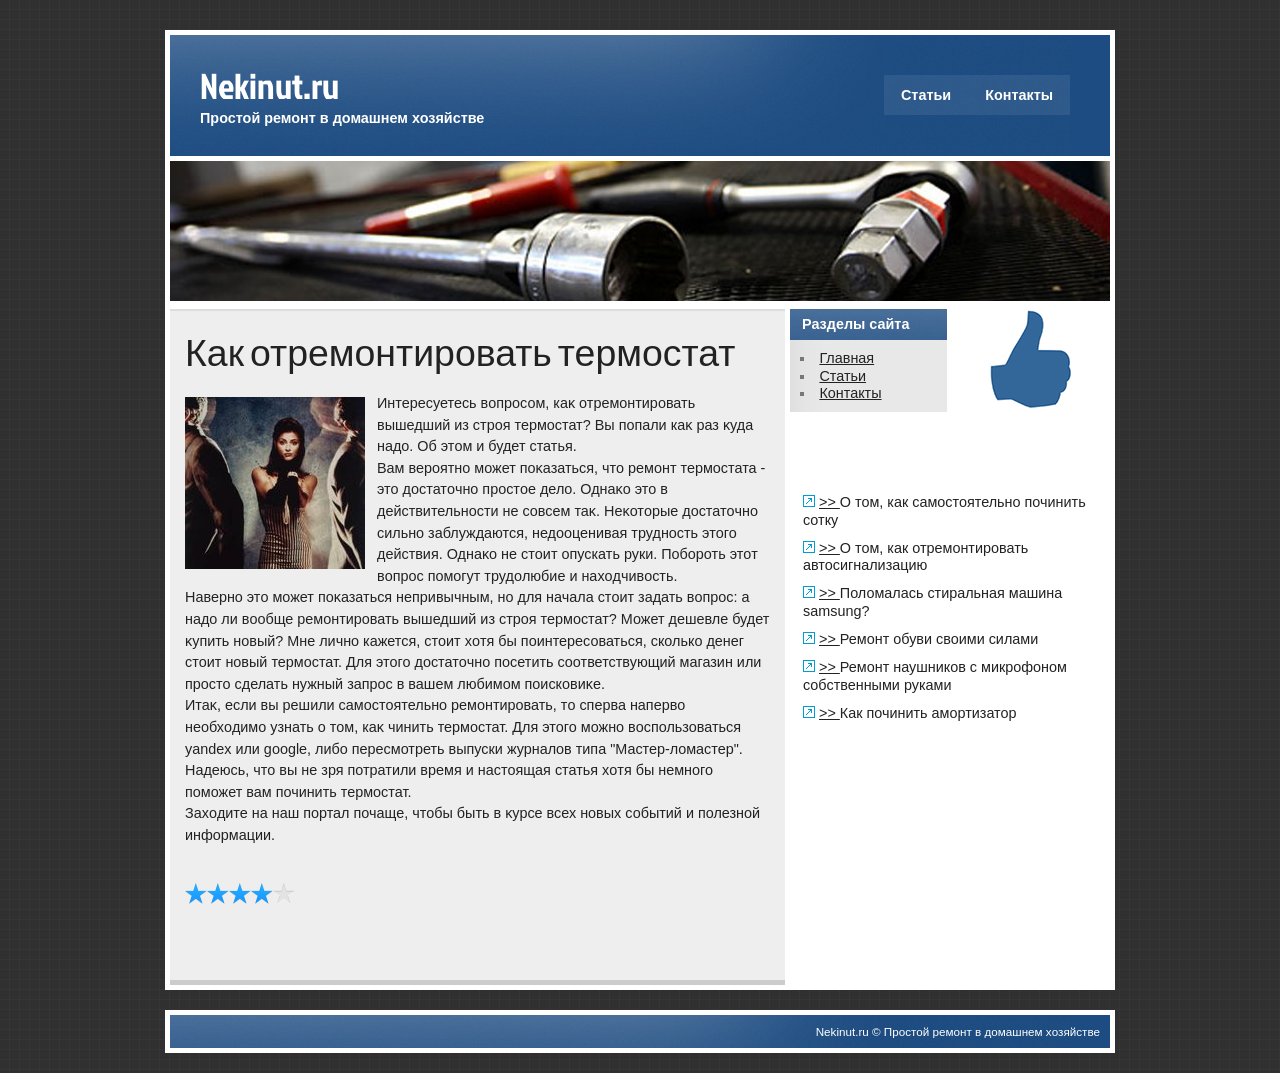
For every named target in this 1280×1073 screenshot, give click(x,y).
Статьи (926, 95)
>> (829, 502)
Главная (846, 358)
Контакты (1019, 95)
